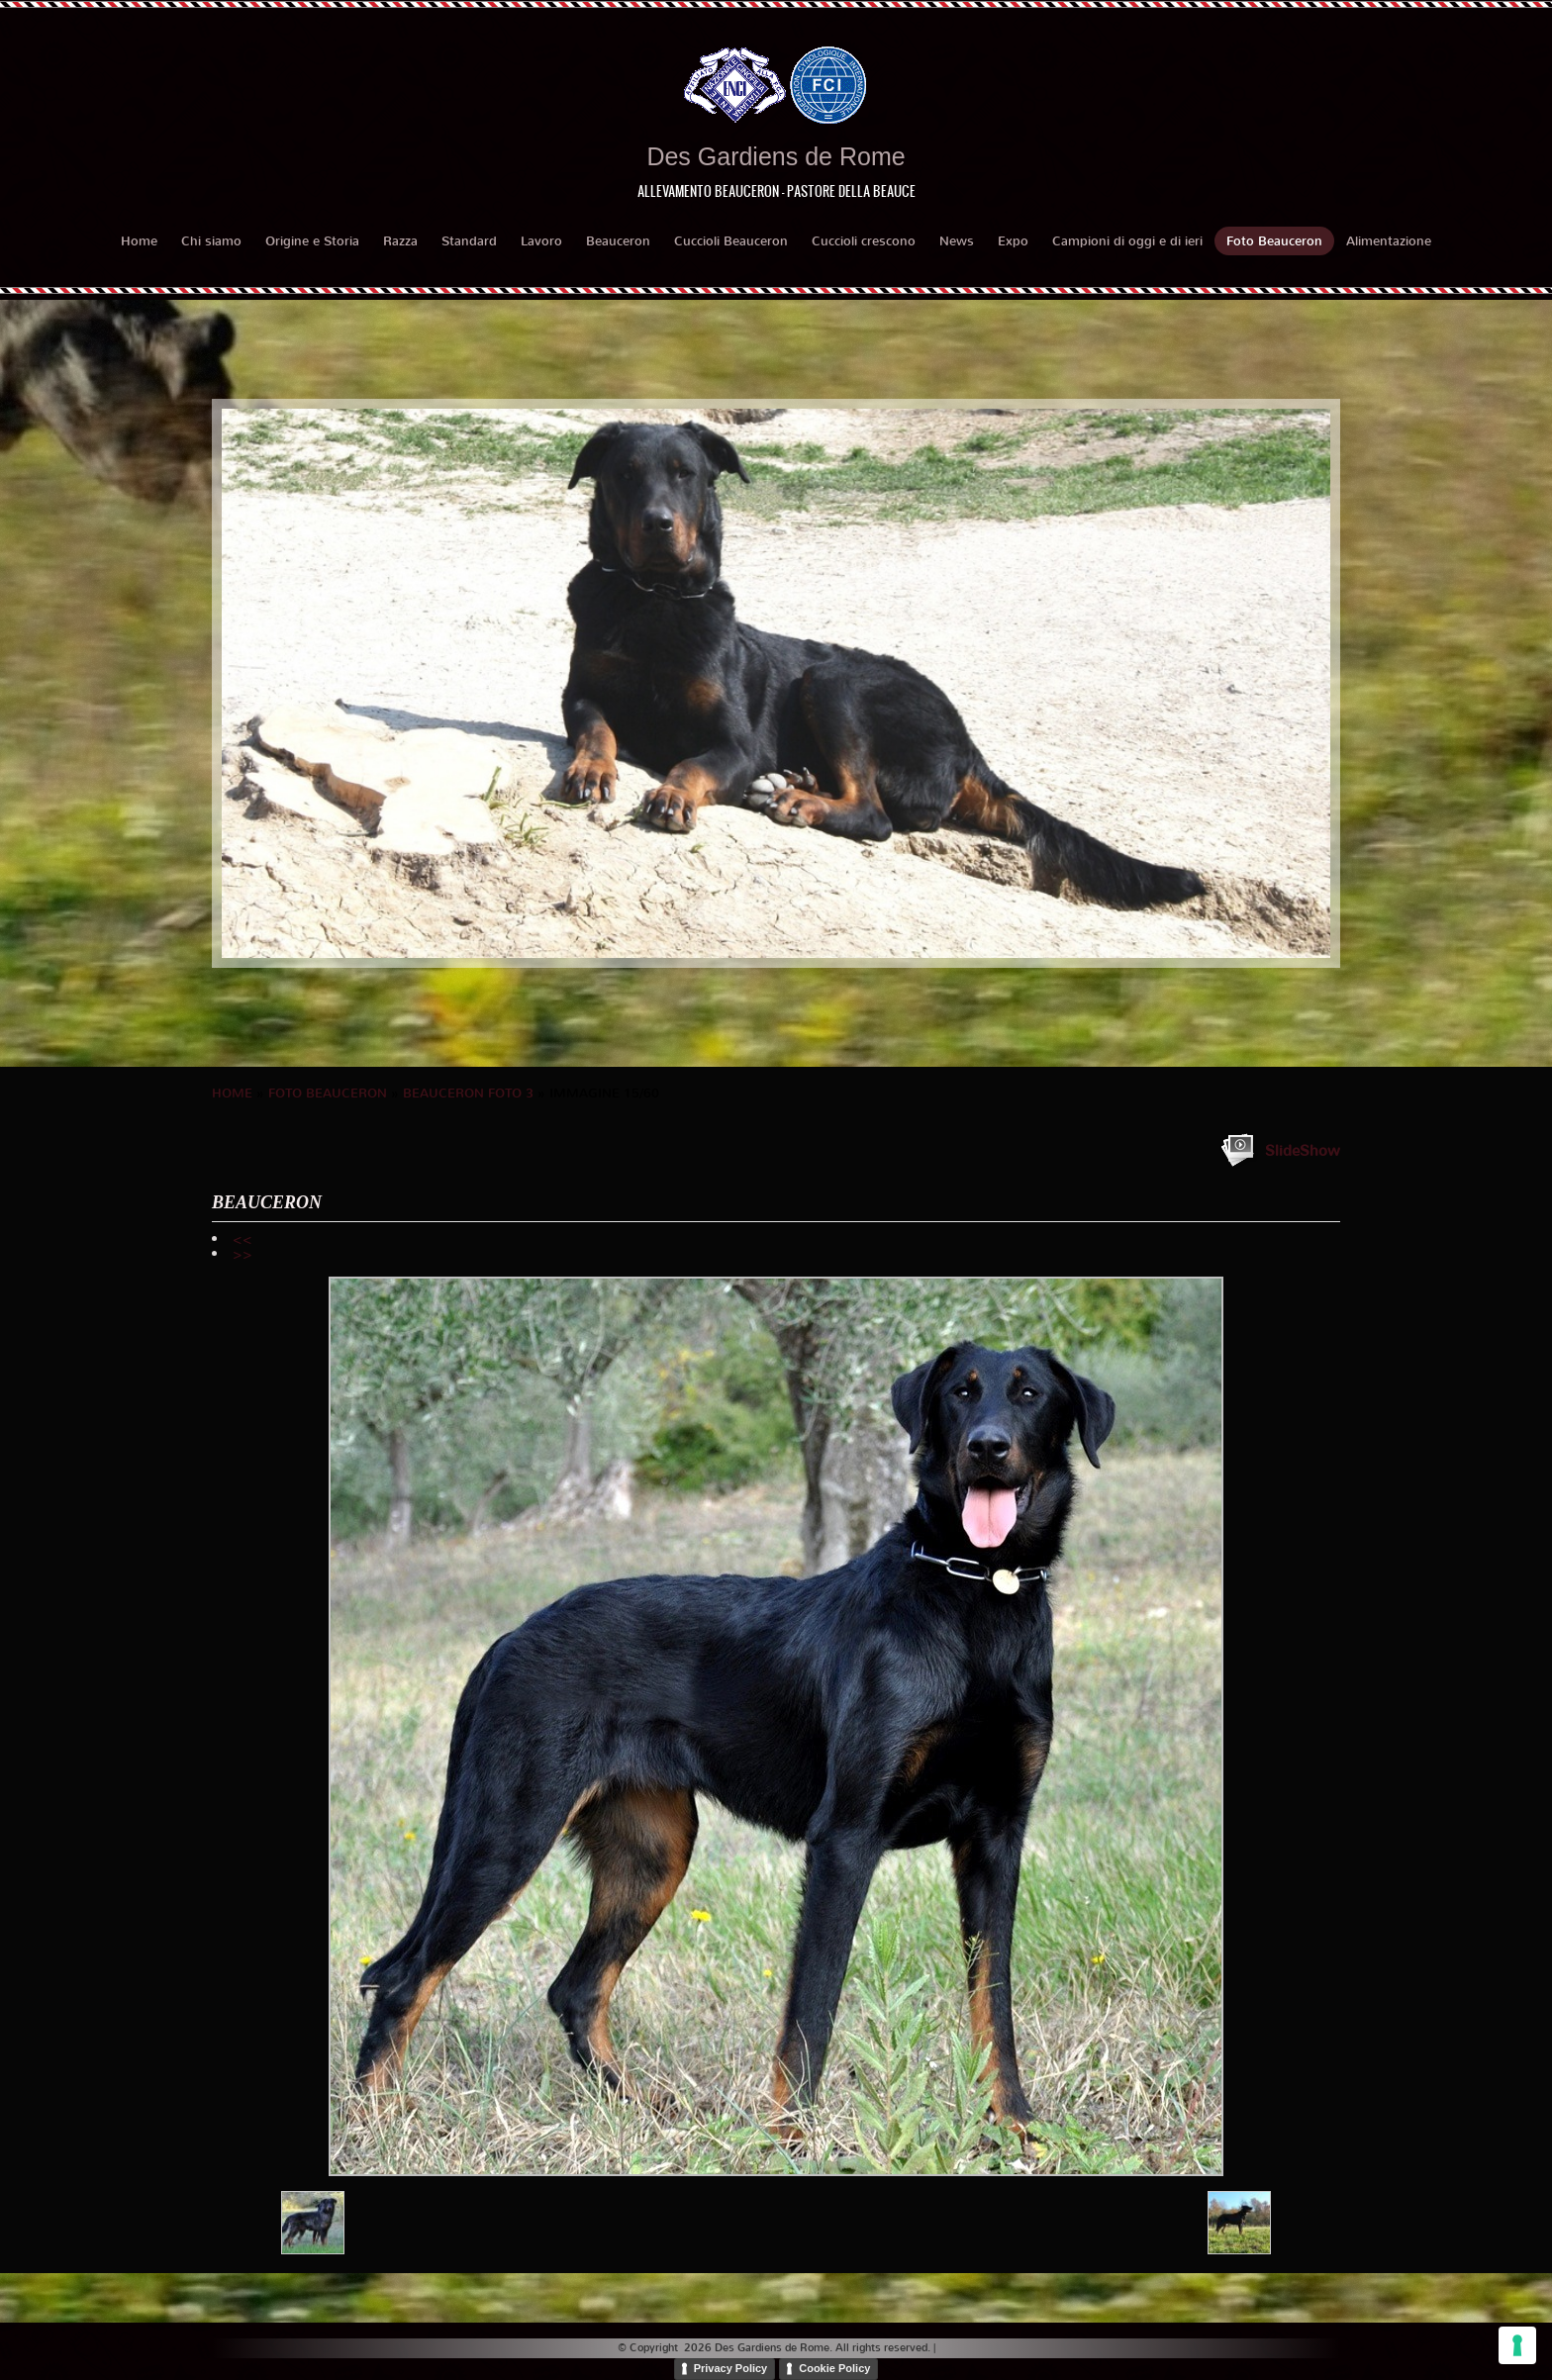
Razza (400, 241)
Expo (1013, 241)
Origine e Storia (312, 241)
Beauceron (618, 241)
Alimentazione (1388, 241)
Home (139, 241)
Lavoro (541, 241)
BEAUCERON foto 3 (468, 1093)
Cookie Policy (834, 2368)
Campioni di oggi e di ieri (1127, 241)
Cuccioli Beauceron (731, 241)
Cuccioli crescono (864, 241)
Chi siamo (211, 241)
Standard (469, 241)
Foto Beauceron (1274, 241)
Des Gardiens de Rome (775, 156)
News (956, 241)
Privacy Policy (731, 2368)
